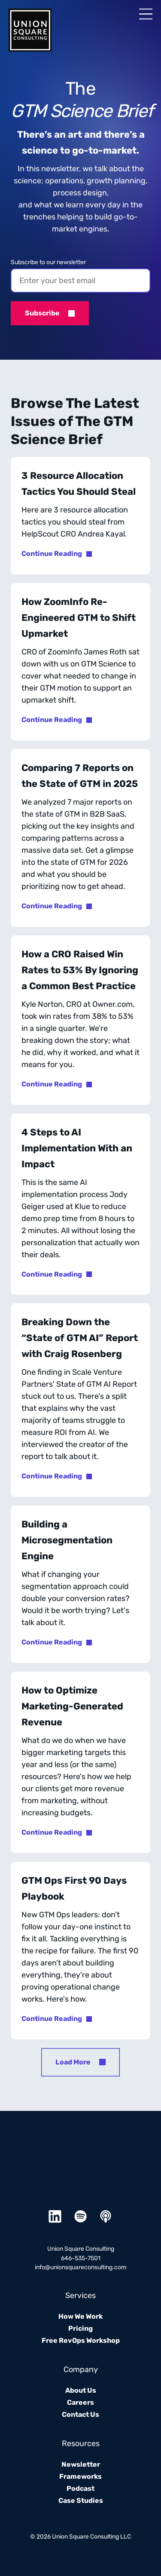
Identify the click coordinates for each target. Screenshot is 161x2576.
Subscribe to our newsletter (48, 262)
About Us (80, 2390)
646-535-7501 (80, 2258)
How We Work (80, 2316)
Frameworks (80, 2476)
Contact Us (80, 2414)
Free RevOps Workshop (81, 2340)
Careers (80, 2402)
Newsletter (80, 2464)
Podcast (80, 2488)
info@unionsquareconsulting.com (80, 2267)
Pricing (80, 2328)
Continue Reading (51, 553)
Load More (73, 2062)
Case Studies (80, 2500)
